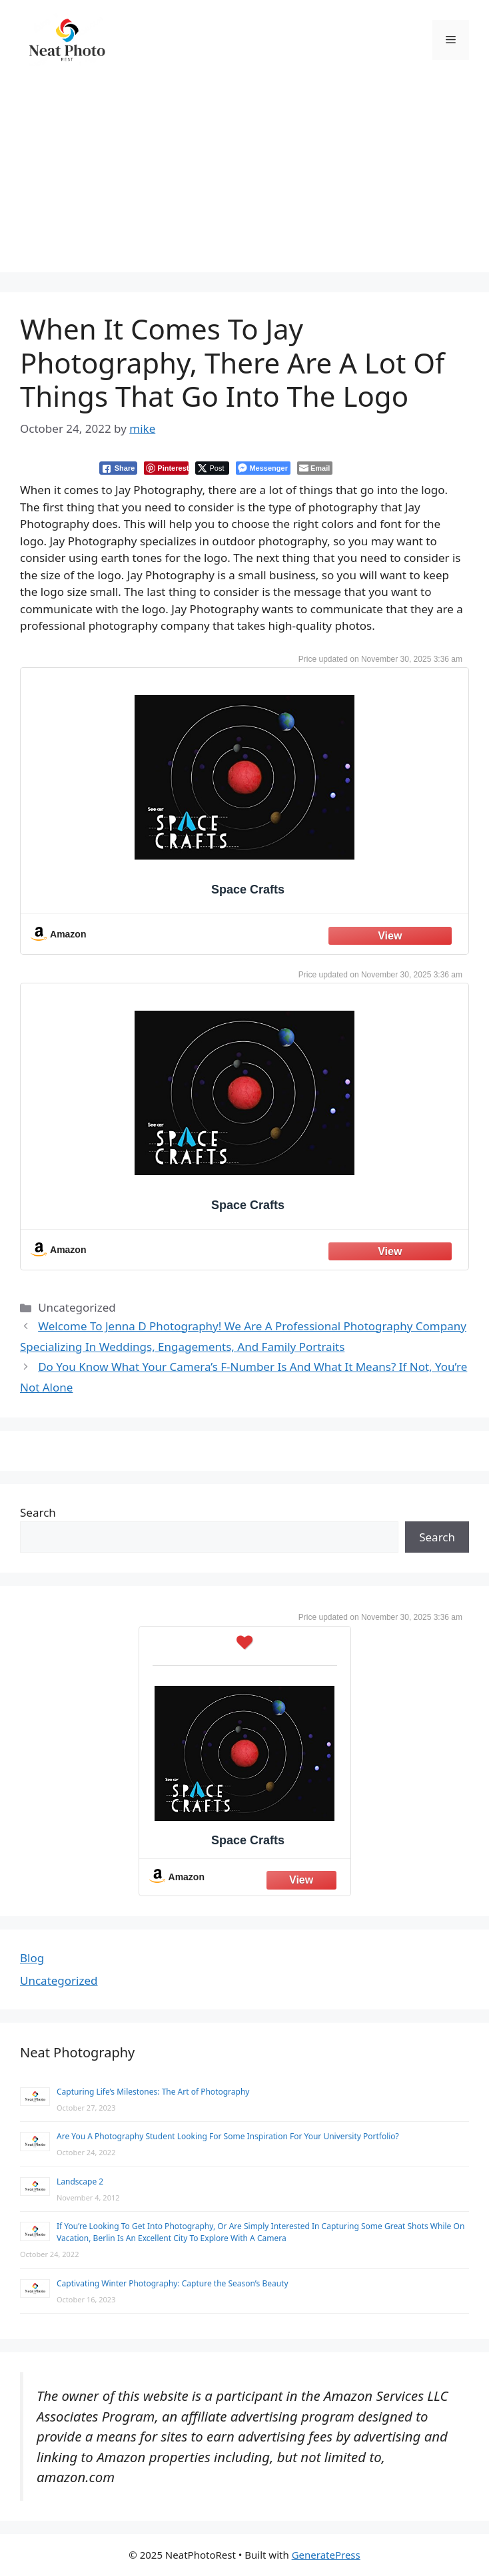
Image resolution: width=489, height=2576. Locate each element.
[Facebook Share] (118, 468)
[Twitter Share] (212, 468)
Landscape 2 (80, 2181)
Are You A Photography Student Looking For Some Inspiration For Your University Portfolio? (228, 2136)
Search (38, 1512)
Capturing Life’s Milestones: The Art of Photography (153, 2091)
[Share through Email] (314, 468)
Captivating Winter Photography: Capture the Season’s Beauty (172, 2283)
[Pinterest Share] (166, 468)
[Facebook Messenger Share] (263, 468)
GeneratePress (326, 2554)
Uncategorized (59, 1980)
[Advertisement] (244, 179)
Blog (32, 1957)
